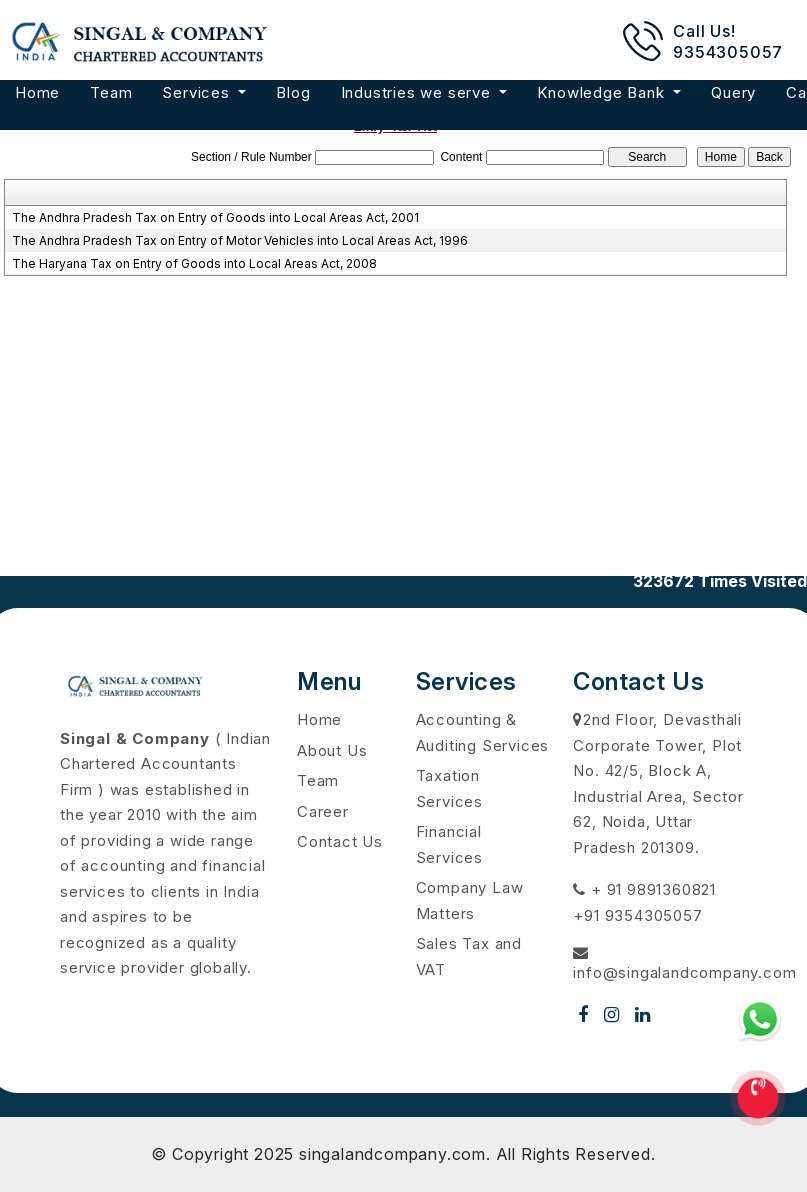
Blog (293, 92)
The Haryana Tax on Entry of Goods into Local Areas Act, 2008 (194, 263)
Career (323, 811)
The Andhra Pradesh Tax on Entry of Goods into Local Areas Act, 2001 (215, 217)
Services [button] (198, 92)
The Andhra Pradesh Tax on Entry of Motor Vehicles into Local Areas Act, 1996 (240, 240)
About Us (332, 750)
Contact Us (340, 841)
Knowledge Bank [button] (603, 92)
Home (37, 92)
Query (733, 92)
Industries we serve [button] (418, 92)
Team (111, 92)
